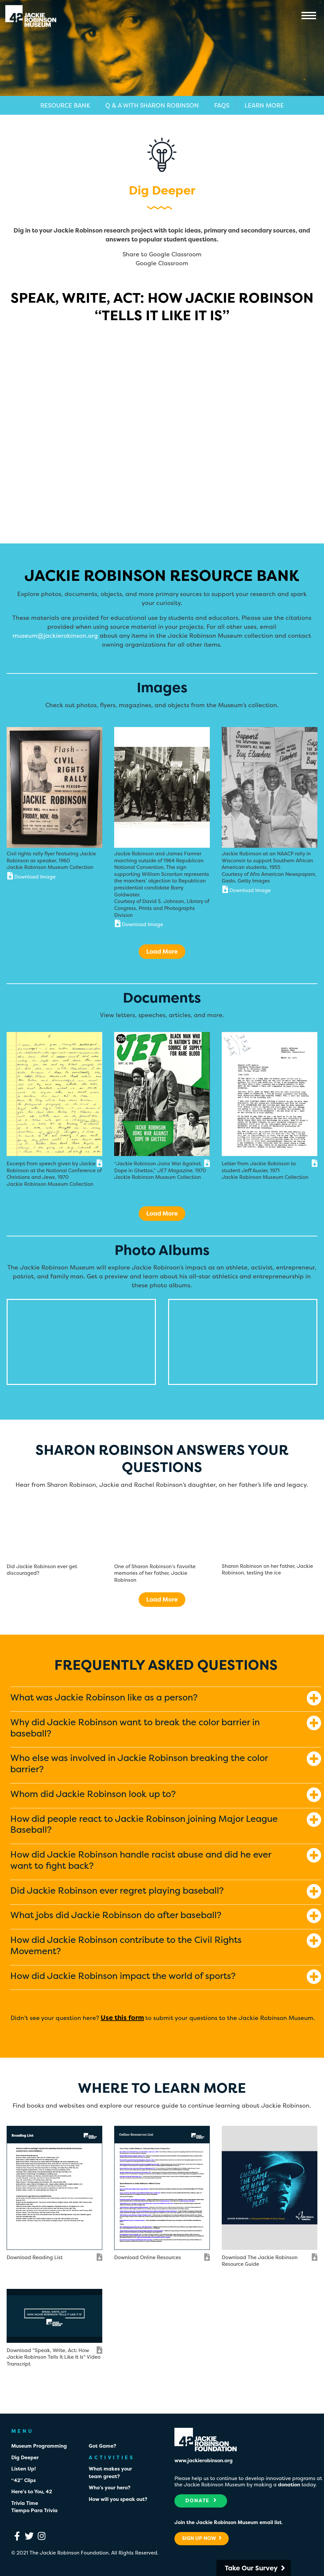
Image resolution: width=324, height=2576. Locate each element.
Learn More (264, 105)
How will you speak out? (118, 2499)
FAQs (221, 105)
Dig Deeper (25, 2457)
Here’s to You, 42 (31, 2491)
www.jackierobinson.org (203, 2460)
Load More (162, 951)
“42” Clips (23, 2480)
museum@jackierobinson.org (55, 635)
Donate (201, 2500)
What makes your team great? (110, 2472)
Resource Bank (65, 105)
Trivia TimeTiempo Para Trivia (34, 2507)
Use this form (122, 2017)
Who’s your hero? (109, 2487)
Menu (309, 15)
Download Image (31, 876)
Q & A (152, 105)
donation (289, 2484)
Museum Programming (39, 2445)
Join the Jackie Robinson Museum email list (228, 2522)
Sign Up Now (202, 2538)
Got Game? (102, 2445)
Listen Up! (23, 2468)
